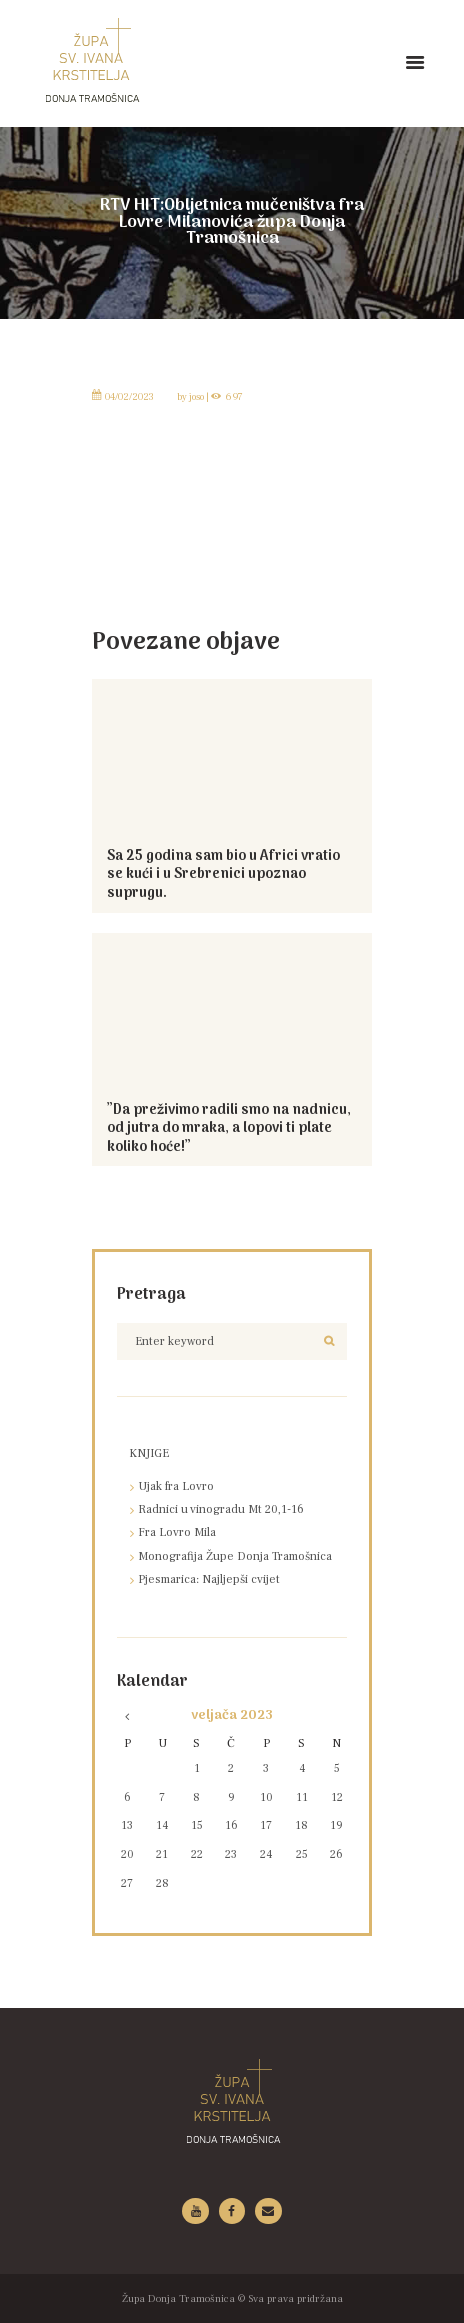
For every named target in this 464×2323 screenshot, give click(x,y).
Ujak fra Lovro (176, 1486)
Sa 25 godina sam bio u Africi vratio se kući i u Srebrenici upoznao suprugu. (223, 875)
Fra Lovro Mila (177, 1532)
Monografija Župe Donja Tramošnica (235, 1556)
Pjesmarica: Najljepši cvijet (209, 1579)
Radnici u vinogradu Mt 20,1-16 (221, 1509)
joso (196, 396)
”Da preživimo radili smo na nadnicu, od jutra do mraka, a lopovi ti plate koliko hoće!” (229, 1129)
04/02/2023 (129, 396)
